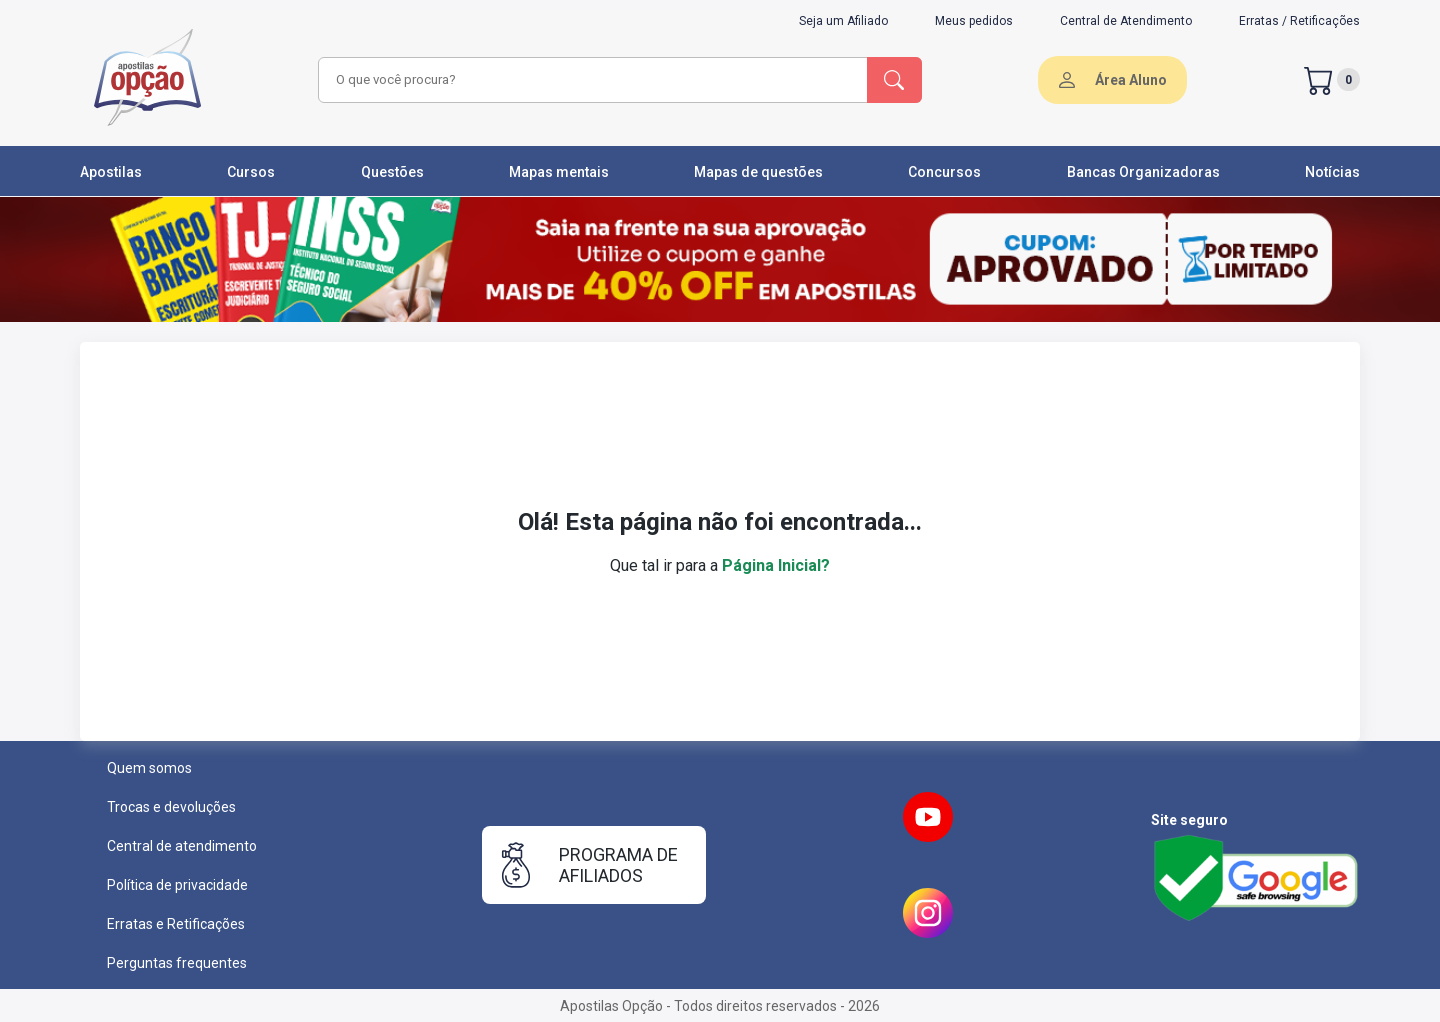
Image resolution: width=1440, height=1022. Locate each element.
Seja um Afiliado (843, 21)
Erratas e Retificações (176, 924)
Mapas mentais (559, 172)
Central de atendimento (182, 846)
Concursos (944, 172)
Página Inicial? (776, 565)
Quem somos (149, 768)
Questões (392, 172)
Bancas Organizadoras (1143, 172)
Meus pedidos (974, 21)
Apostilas (111, 172)
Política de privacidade (177, 885)
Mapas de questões (758, 172)
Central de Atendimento (1126, 21)
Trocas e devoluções (171, 807)
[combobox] (590, 80)
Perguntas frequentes (177, 963)
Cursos (251, 172)
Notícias (1332, 172)
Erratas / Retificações (1299, 21)
